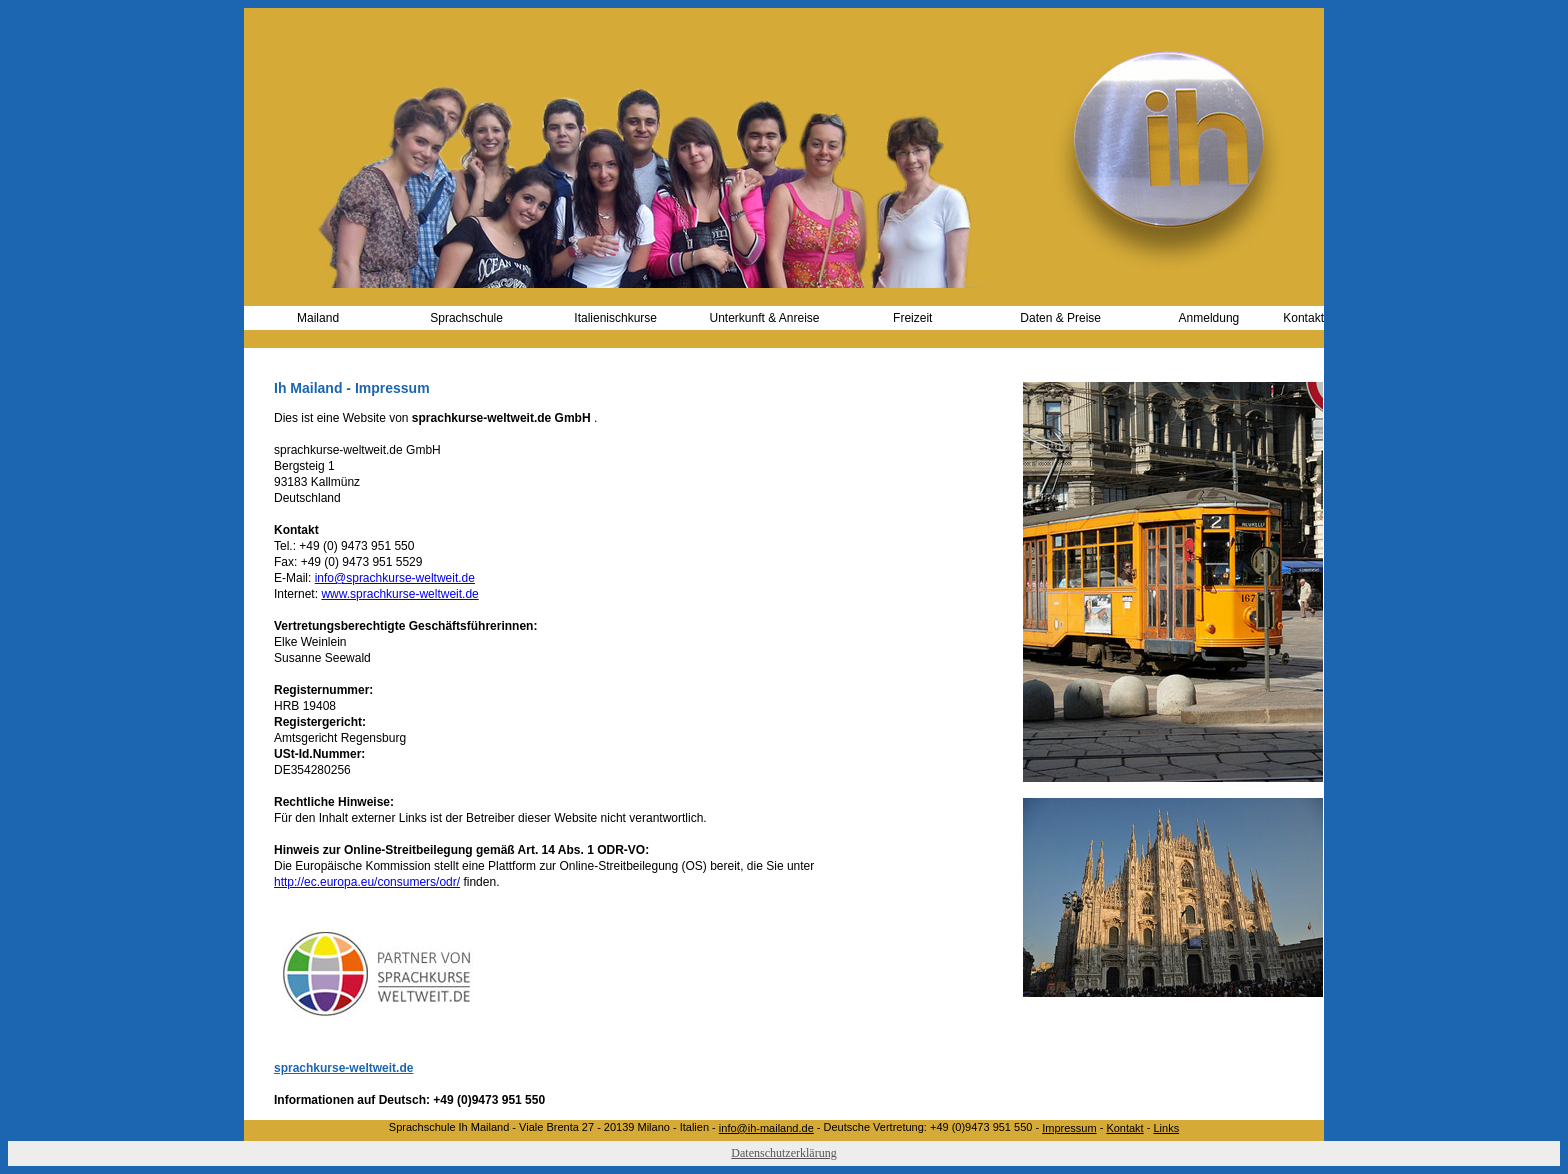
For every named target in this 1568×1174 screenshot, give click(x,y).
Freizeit (912, 318)
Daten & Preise (1060, 318)
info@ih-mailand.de (766, 1128)
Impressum (1069, 1128)
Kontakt (1303, 318)
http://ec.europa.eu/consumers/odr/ (367, 882)
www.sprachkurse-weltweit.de (399, 594)
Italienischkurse (615, 318)
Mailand (318, 318)
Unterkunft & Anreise (764, 318)
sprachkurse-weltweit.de (343, 1068)
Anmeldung (1209, 318)
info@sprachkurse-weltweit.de (395, 578)
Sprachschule (466, 318)
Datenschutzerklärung (783, 1153)
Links (1166, 1128)
